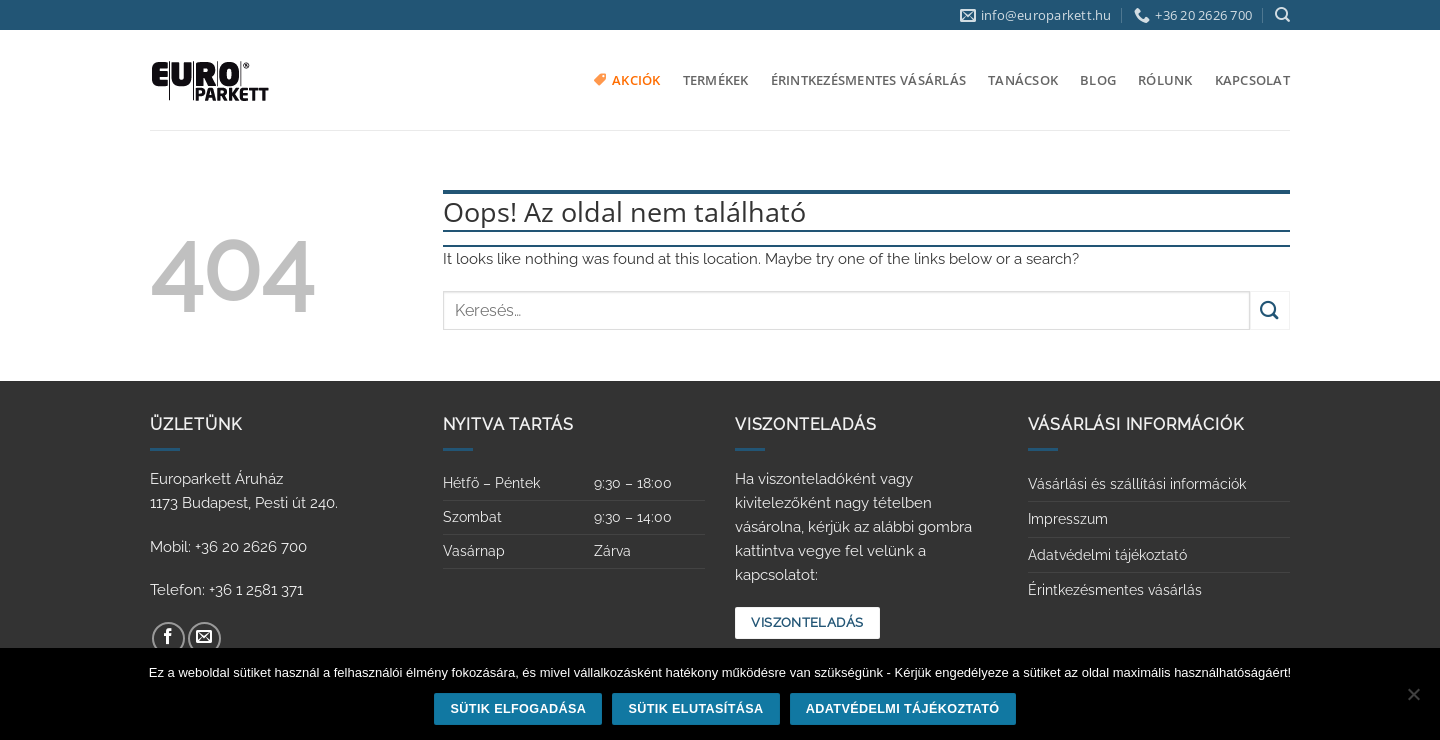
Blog (1098, 80)
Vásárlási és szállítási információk (1137, 484)
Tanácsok (1023, 80)
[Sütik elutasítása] (1413, 700)
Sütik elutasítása (695, 709)
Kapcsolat (1252, 80)
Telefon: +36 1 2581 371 (226, 590)
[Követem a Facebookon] (168, 638)
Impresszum (1068, 519)
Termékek (716, 80)
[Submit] (1270, 310)
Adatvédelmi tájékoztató (1107, 555)
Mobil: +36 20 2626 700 (228, 547)
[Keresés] (1282, 15)
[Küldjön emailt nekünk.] (204, 638)
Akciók (627, 80)
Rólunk (1165, 80)
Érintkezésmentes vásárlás (868, 80)
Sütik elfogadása (519, 709)
